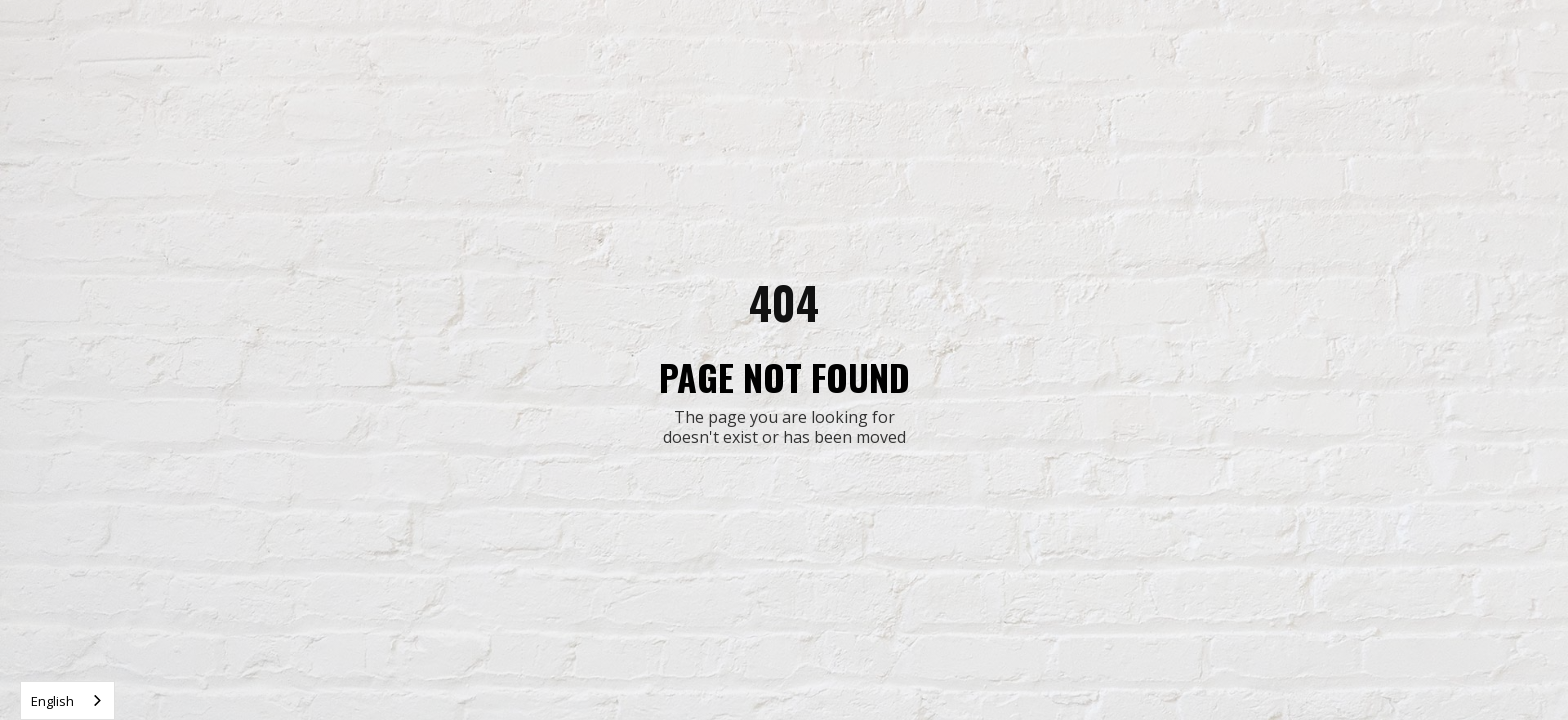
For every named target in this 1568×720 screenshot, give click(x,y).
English (52, 701)
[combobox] (67, 700)
